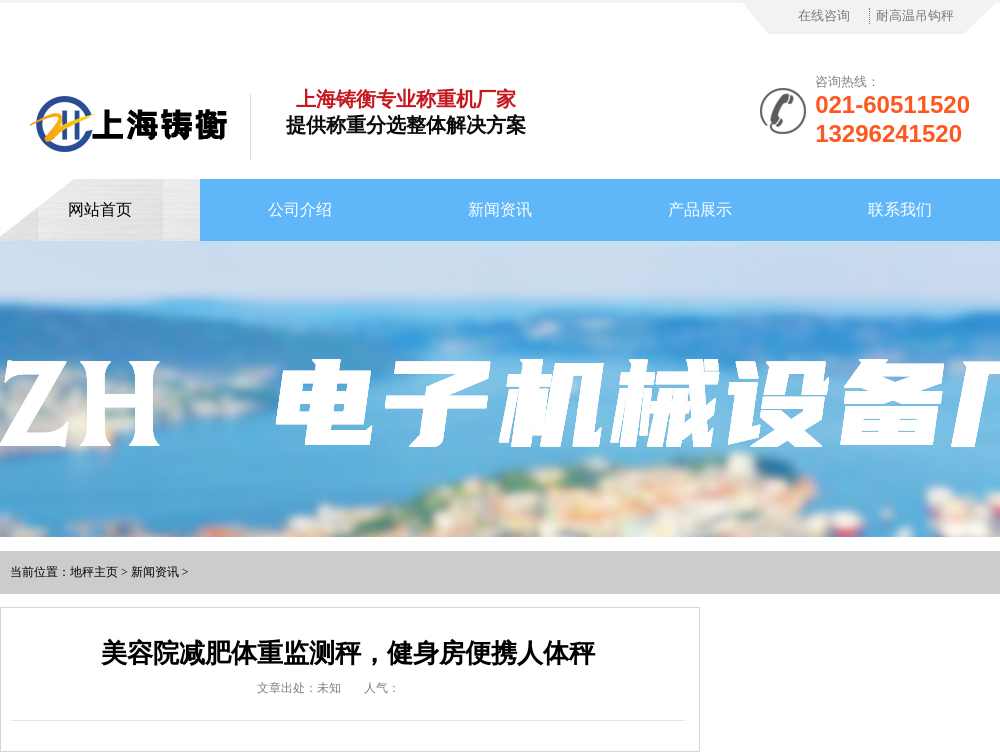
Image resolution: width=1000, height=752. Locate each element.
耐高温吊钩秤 (915, 15)
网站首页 (100, 209)
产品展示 (700, 209)
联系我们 (900, 209)
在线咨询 (824, 15)
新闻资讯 (500, 209)
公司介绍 (300, 209)
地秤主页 (94, 572)
